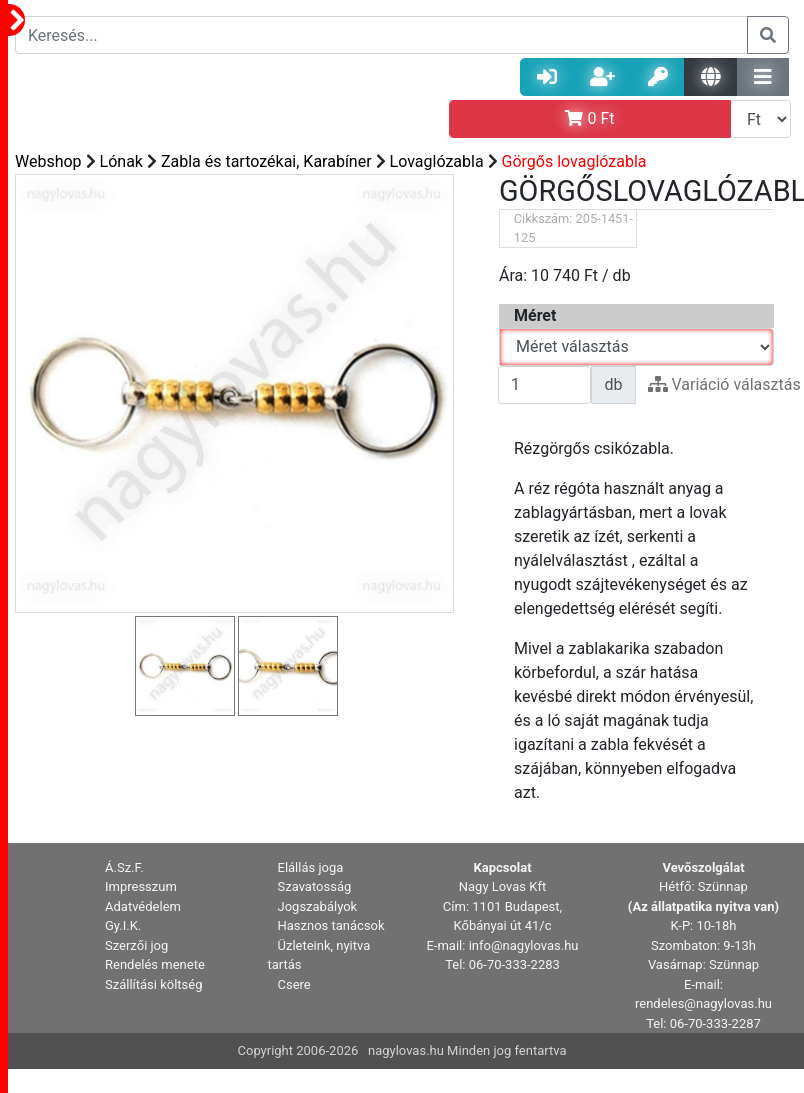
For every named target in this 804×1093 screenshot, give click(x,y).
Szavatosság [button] (315, 886)
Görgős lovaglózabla (574, 161)
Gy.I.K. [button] (123, 925)
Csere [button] (294, 984)
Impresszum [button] (141, 886)
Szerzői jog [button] (136, 945)
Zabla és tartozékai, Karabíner (266, 161)
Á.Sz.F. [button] (124, 867)
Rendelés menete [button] (155, 964)
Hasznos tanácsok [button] (331, 925)
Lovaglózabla (437, 161)
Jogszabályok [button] (318, 906)
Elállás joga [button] (311, 867)
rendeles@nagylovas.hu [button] (703, 1003)
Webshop (48, 161)
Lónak (121, 161)
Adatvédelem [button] (143, 906)
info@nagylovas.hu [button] (524, 945)
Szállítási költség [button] (154, 984)
